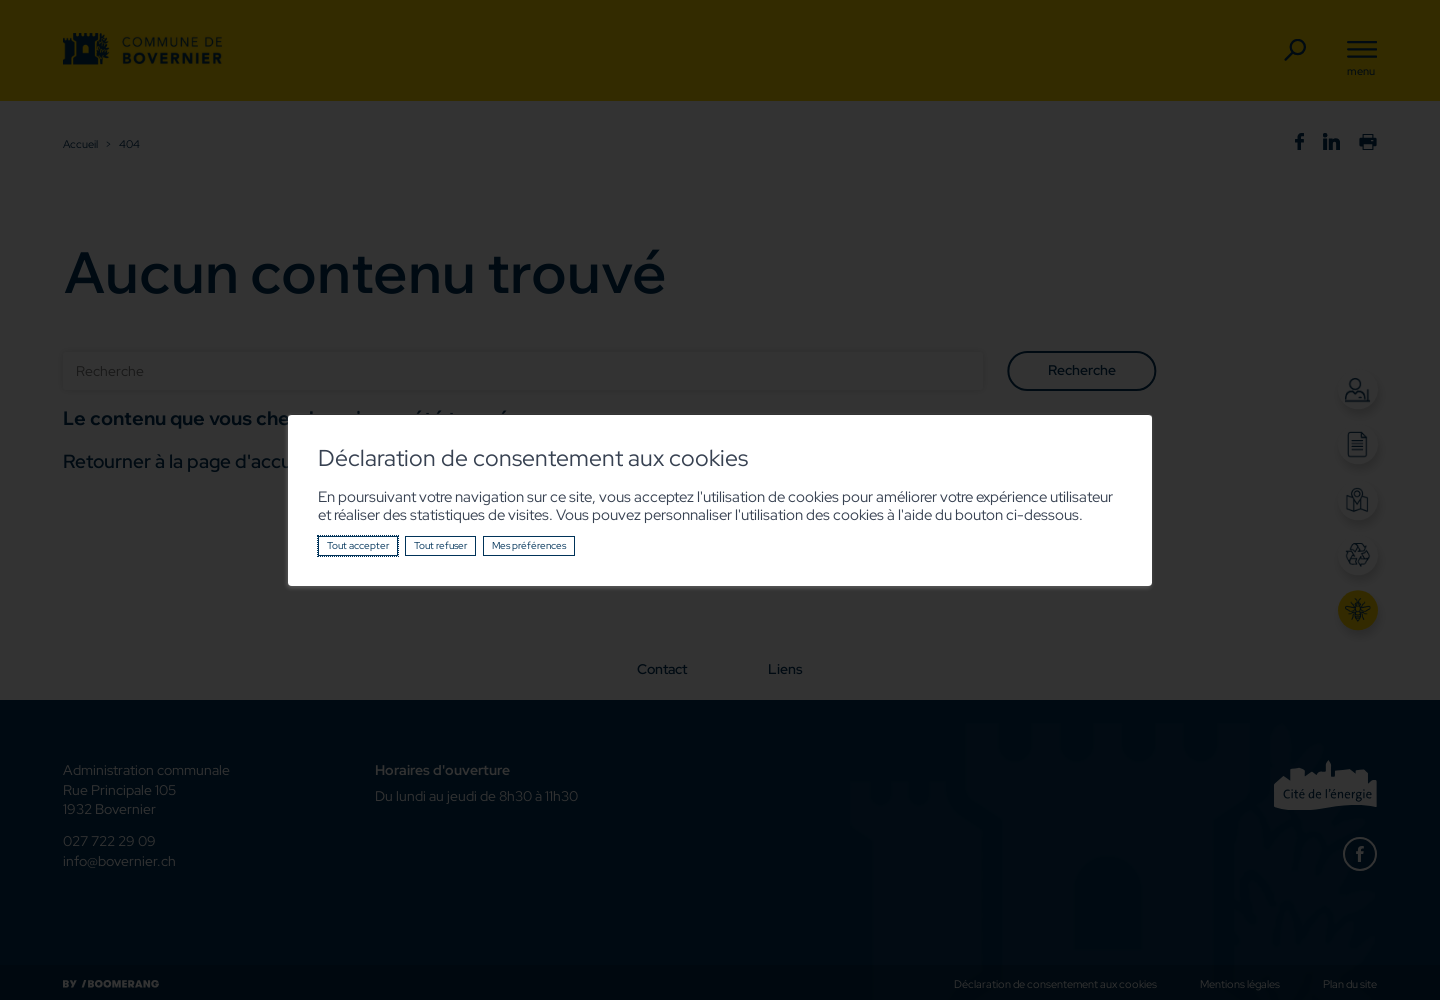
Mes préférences (529, 545)
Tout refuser (440, 545)
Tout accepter (358, 545)
